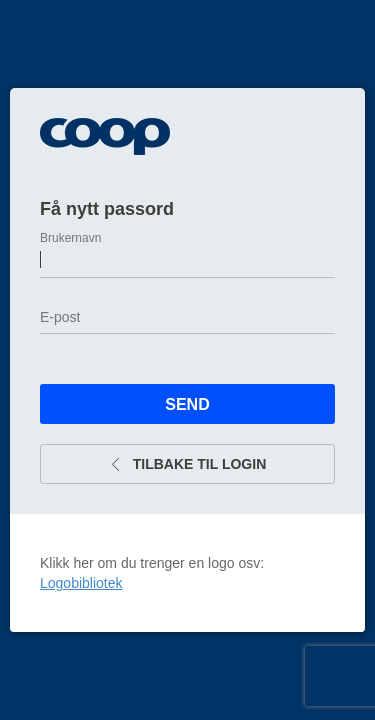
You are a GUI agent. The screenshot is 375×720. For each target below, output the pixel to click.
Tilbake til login (188, 464)
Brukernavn (70, 238)
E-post (60, 317)
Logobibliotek (81, 583)
